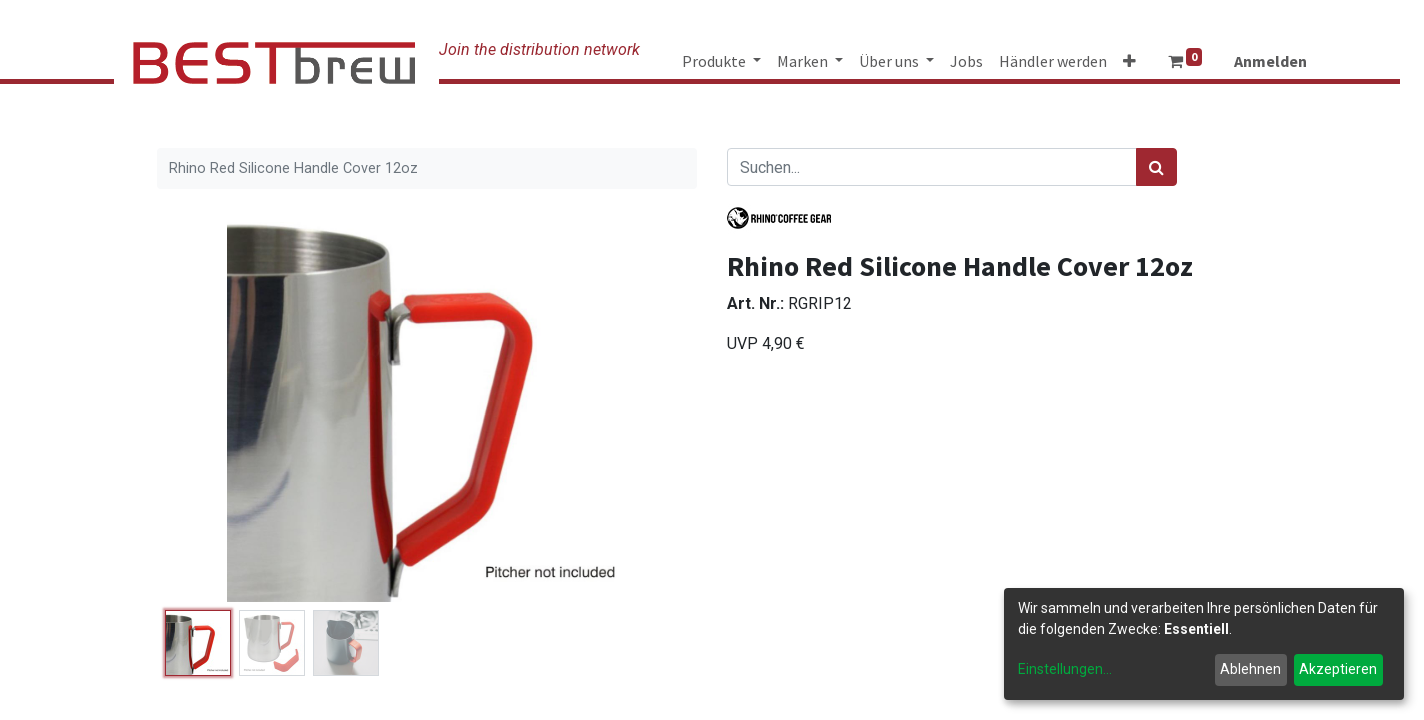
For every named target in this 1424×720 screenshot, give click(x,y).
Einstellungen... (1065, 669)
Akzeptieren (1338, 669)
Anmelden (1270, 61)
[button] (1129, 61)
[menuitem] (966, 61)
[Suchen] (1156, 167)
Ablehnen (1250, 669)
